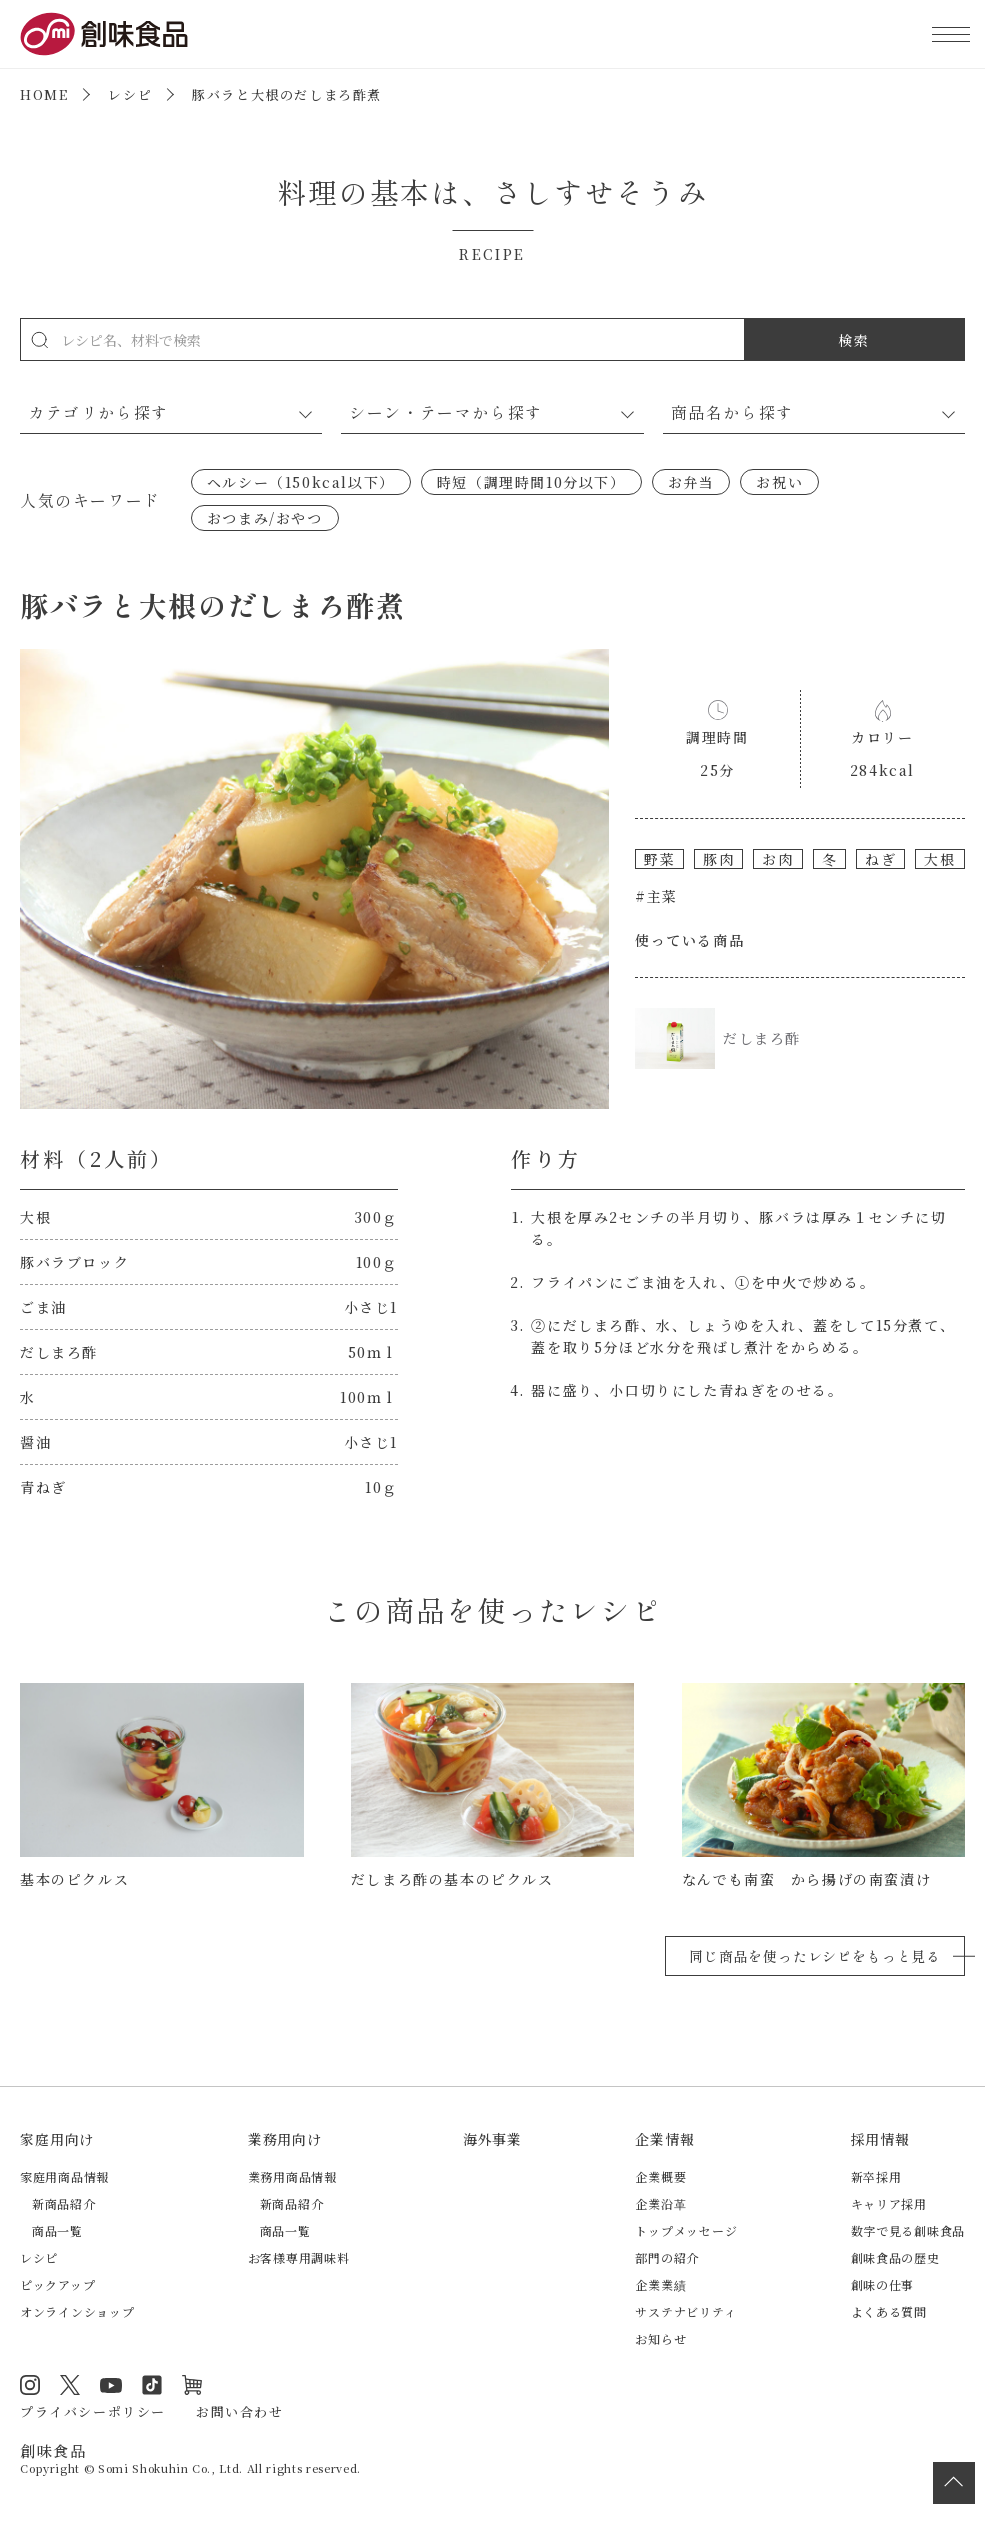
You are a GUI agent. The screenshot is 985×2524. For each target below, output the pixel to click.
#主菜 (656, 896)
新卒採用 (876, 2176)
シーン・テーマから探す (446, 412)
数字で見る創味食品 (908, 2230)
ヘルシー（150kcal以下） (301, 482)
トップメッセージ (686, 2230)
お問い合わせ (240, 2411)
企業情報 (664, 2139)
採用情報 (880, 2139)
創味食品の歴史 (895, 2257)
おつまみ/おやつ (265, 518)
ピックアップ (57, 2284)
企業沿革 (660, 2203)
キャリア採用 (889, 2203)
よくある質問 (889, 2311)
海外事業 (492, 2139)
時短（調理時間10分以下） (531, 482)
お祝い (779, 482)
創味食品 (104, 34)
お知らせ (660, 2338)
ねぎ (880, 859)
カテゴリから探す (98, 412)
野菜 (659, 859)
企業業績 (660, 2284)
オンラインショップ (77, 2311)
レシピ (130, 94)
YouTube (111, 2385)
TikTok (152, 2385)
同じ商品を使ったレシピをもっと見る (815, 1956)
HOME (44, 94)
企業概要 (660, 2176)
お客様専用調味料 (299, 2257)
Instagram (30, 2385)
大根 (939, 859)
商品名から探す (732, 412)
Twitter (70, 2385)
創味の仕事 (883, 2284)
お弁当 (691, 482)
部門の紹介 (667, 2257)
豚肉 (718, 859)
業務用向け (285, 2139)
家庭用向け (57, 2139)
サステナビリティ (685, 2311)
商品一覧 (57, 2230)
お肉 (777, 859)
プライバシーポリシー (93, 2411)
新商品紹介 (64, 2203)
